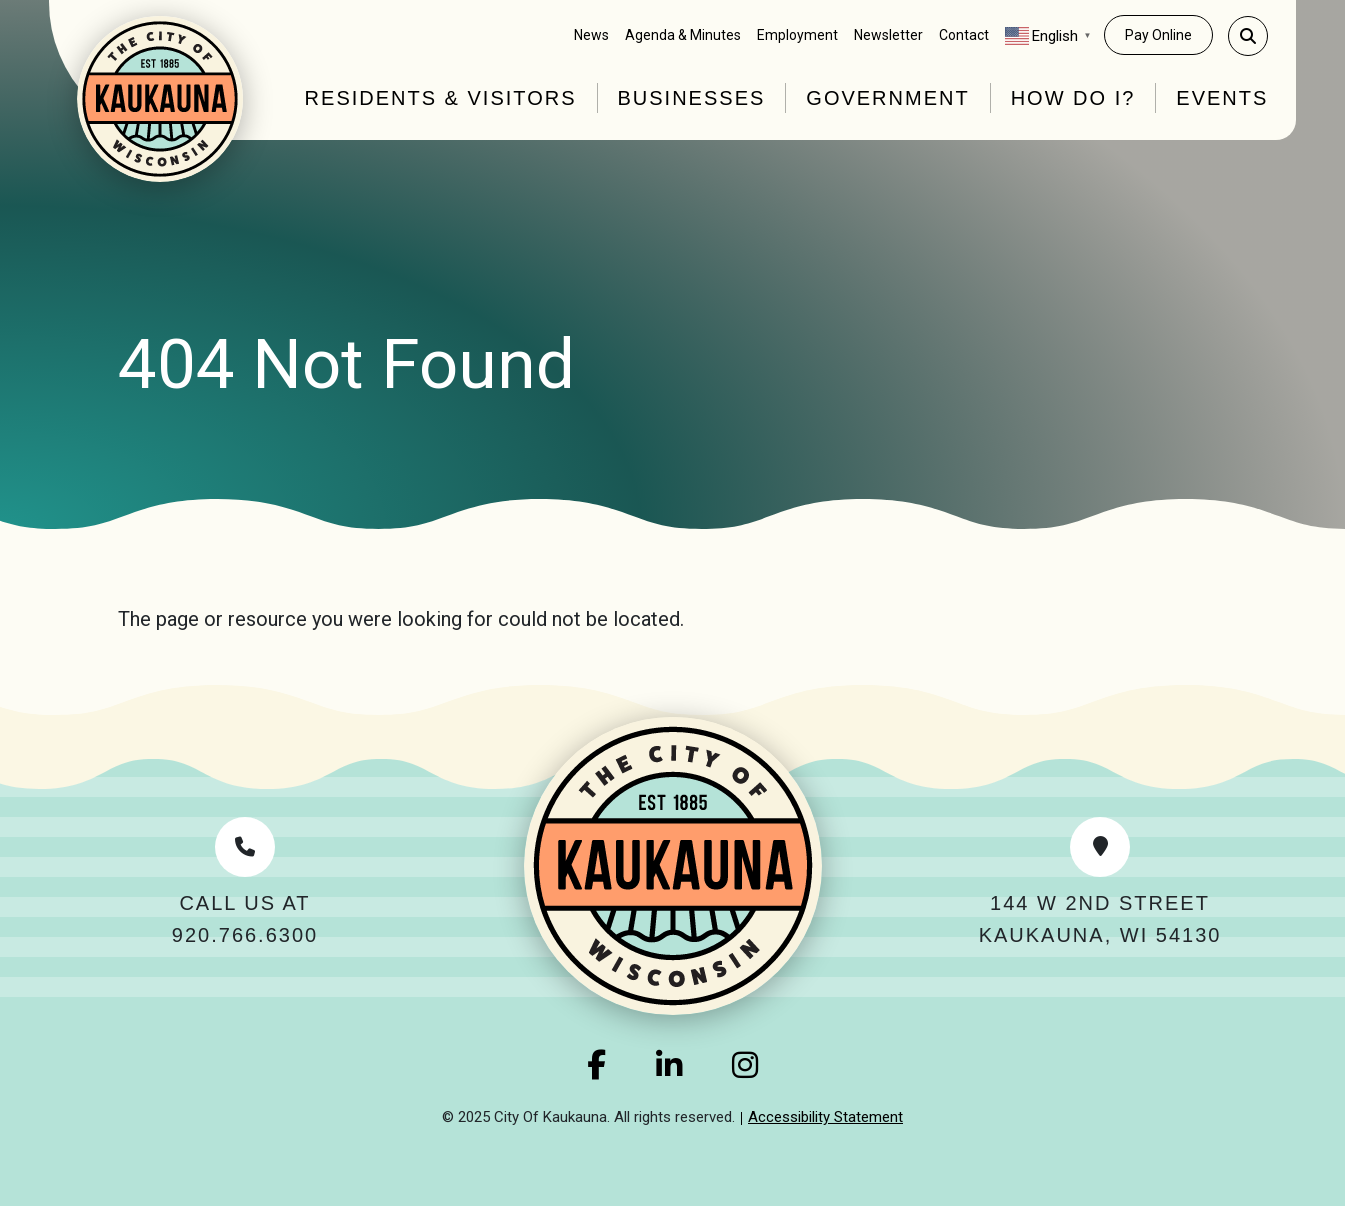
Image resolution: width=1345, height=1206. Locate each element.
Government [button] (887, 98)
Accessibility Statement (825, 1117)
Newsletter (888, 35)
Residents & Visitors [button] (441, 98)
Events (1222, 98)
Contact (964, 35)
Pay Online (1158, 35)
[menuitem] (591, 35)
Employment (797, 35)
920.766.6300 (245, 935)
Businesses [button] (692, 98)
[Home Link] (160, 99)
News (591, 35)
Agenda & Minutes (683, 35)
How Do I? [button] (1073, 98)
